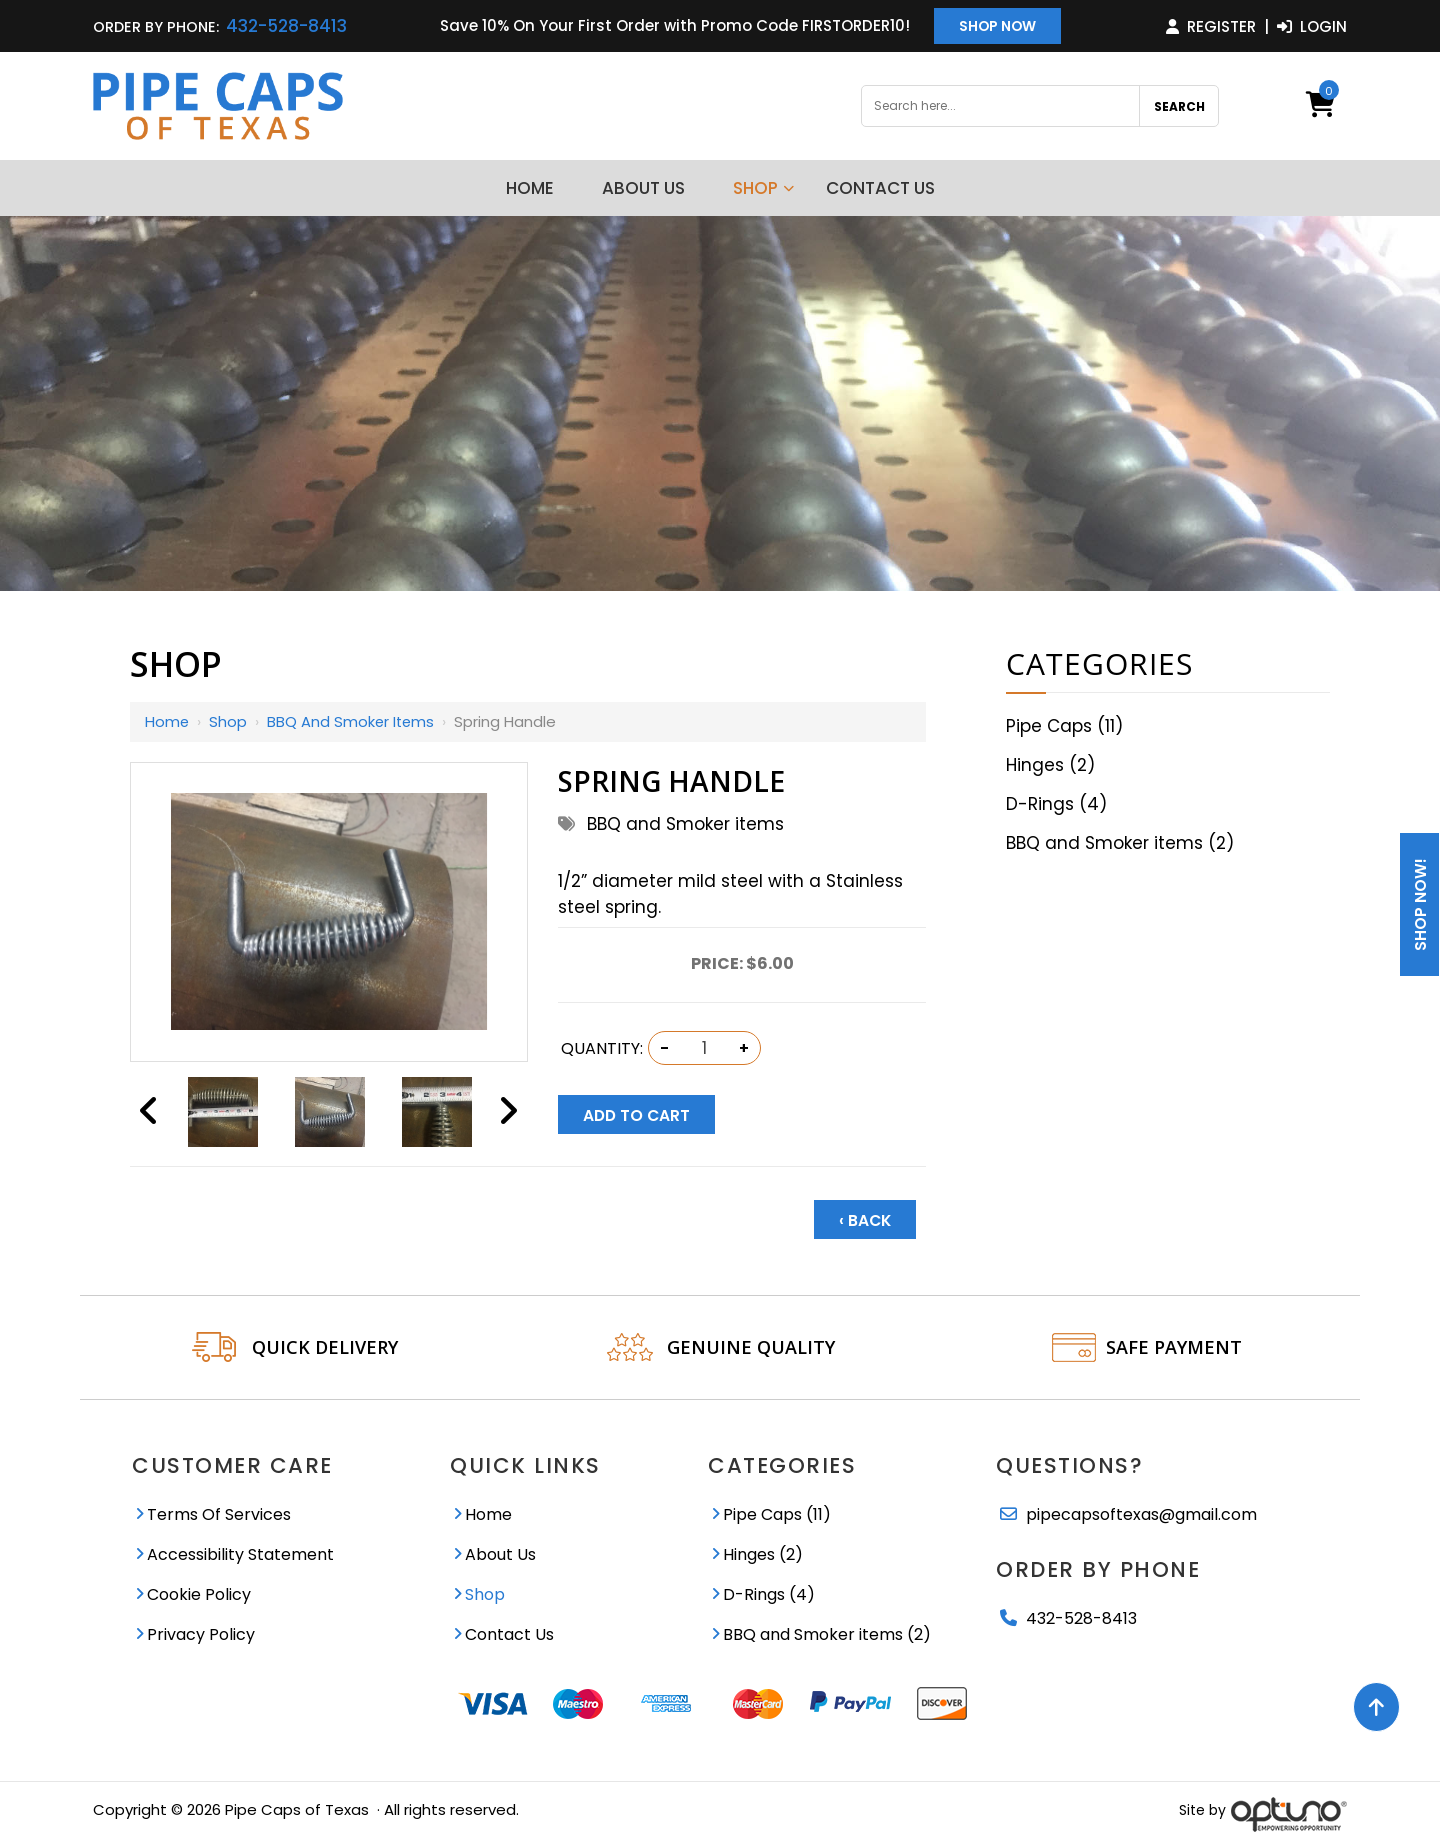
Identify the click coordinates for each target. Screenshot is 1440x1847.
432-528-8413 (286, 26)
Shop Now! (1420, 904)
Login (1312, 26)
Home (167, 721)
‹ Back (865, 1220)
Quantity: (602, 1048)
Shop (229, 721)
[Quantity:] (704, 1048)
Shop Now (997, 26)
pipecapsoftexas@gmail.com (1141, 1514)
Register (1211, 26)
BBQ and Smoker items (353, 721)
